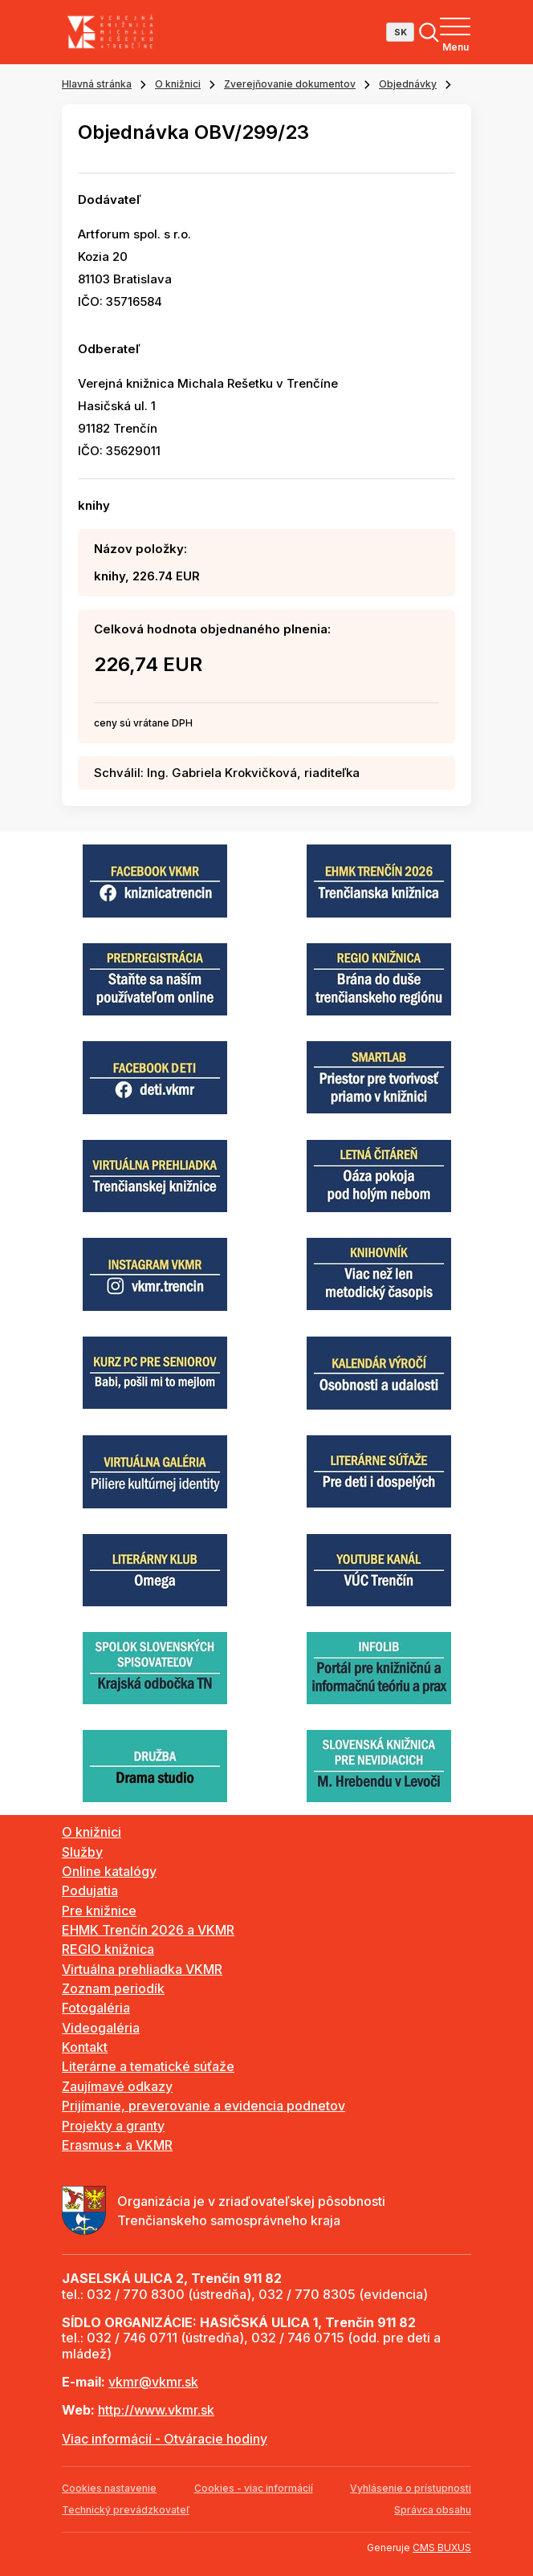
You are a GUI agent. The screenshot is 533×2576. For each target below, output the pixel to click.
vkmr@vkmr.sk (153, 2382)
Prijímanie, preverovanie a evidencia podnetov (203, 2106)
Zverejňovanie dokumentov (290, 84)
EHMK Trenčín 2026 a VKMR (148, 1930)
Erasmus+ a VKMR (117, 2145)
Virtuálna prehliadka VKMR (142, 1969)
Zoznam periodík (113, 1988)
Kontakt (85, 2047)
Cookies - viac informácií (253, 2488)
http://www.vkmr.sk (156, 2410)
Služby (82, 1852)
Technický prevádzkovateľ (125, 2510)
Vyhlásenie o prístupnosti (410, 2488)
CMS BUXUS (442, 2547)
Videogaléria (101, 2028)
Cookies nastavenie (109, 2488)
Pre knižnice (99, 1910)
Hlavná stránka (97, 84)
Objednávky (408, 84)
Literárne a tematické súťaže (148, 2066)
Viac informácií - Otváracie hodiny (164, 2439)
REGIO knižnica (108, 1949)
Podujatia (90, 1890)
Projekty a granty (113, 2126)
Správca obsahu (432, 2510)
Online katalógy (109, 1871)
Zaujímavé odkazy (117, 2086)
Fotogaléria (96, 2008)
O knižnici (178, 84)
